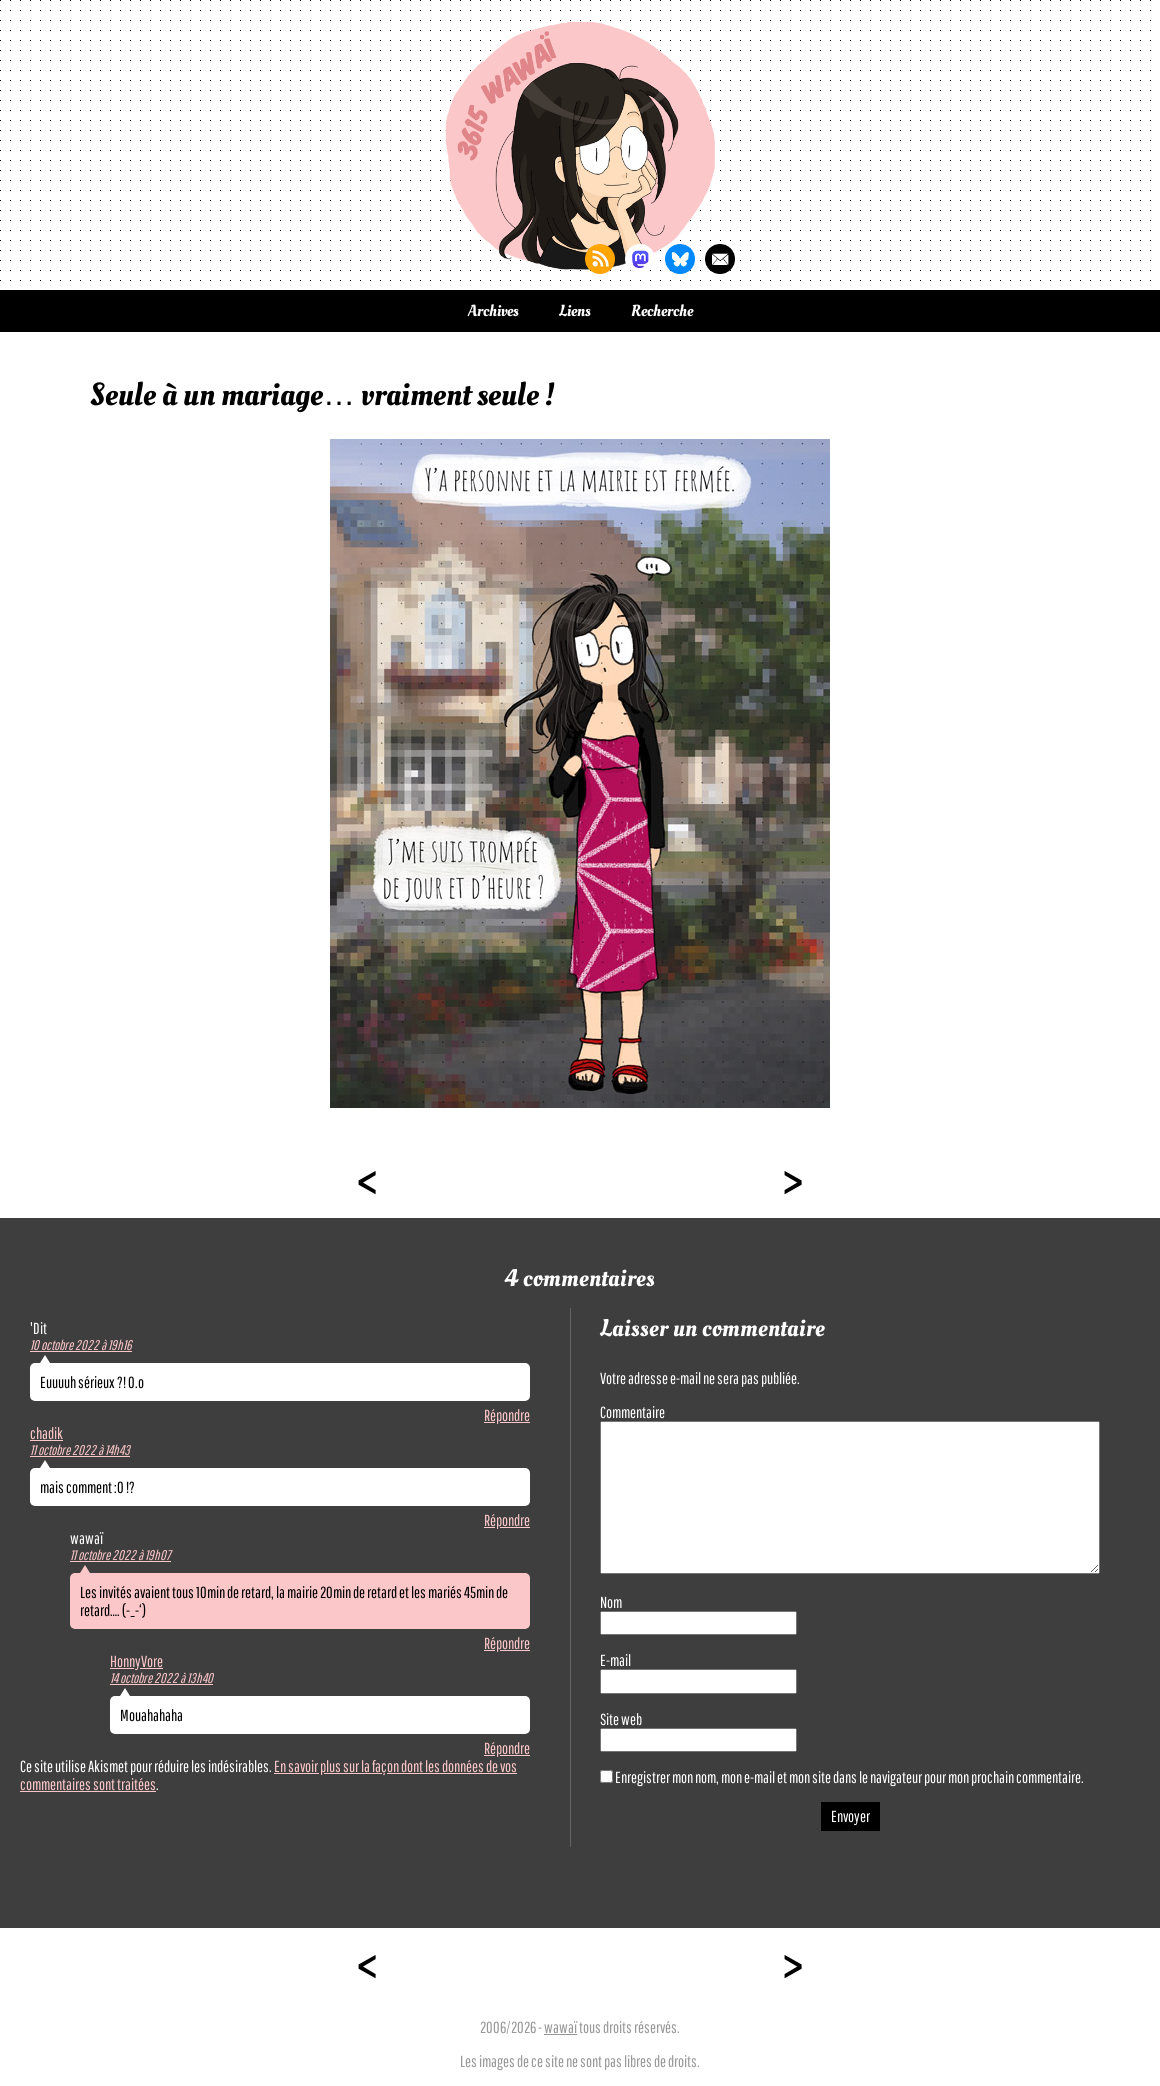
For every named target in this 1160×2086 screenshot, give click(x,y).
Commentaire (632, 1412)
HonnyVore (136, 1661)
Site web (621, 1719)
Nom (611, 1602)
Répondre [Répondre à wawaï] (507, 1643)
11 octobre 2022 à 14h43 (80, 1450)
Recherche (662, 311)
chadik (46, 1433)
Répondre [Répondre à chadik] (507, 1520)
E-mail (615, 1660)
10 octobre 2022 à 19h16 (81, 1345)
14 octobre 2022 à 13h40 (161, 1678)
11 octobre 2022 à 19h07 (120, 1555)
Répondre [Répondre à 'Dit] (507, 1415)
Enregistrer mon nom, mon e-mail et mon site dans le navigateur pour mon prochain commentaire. (849, 1777)
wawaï (560, 2027)
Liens (575, 311)
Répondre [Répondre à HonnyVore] (507, 1748)
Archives (493, 311)
